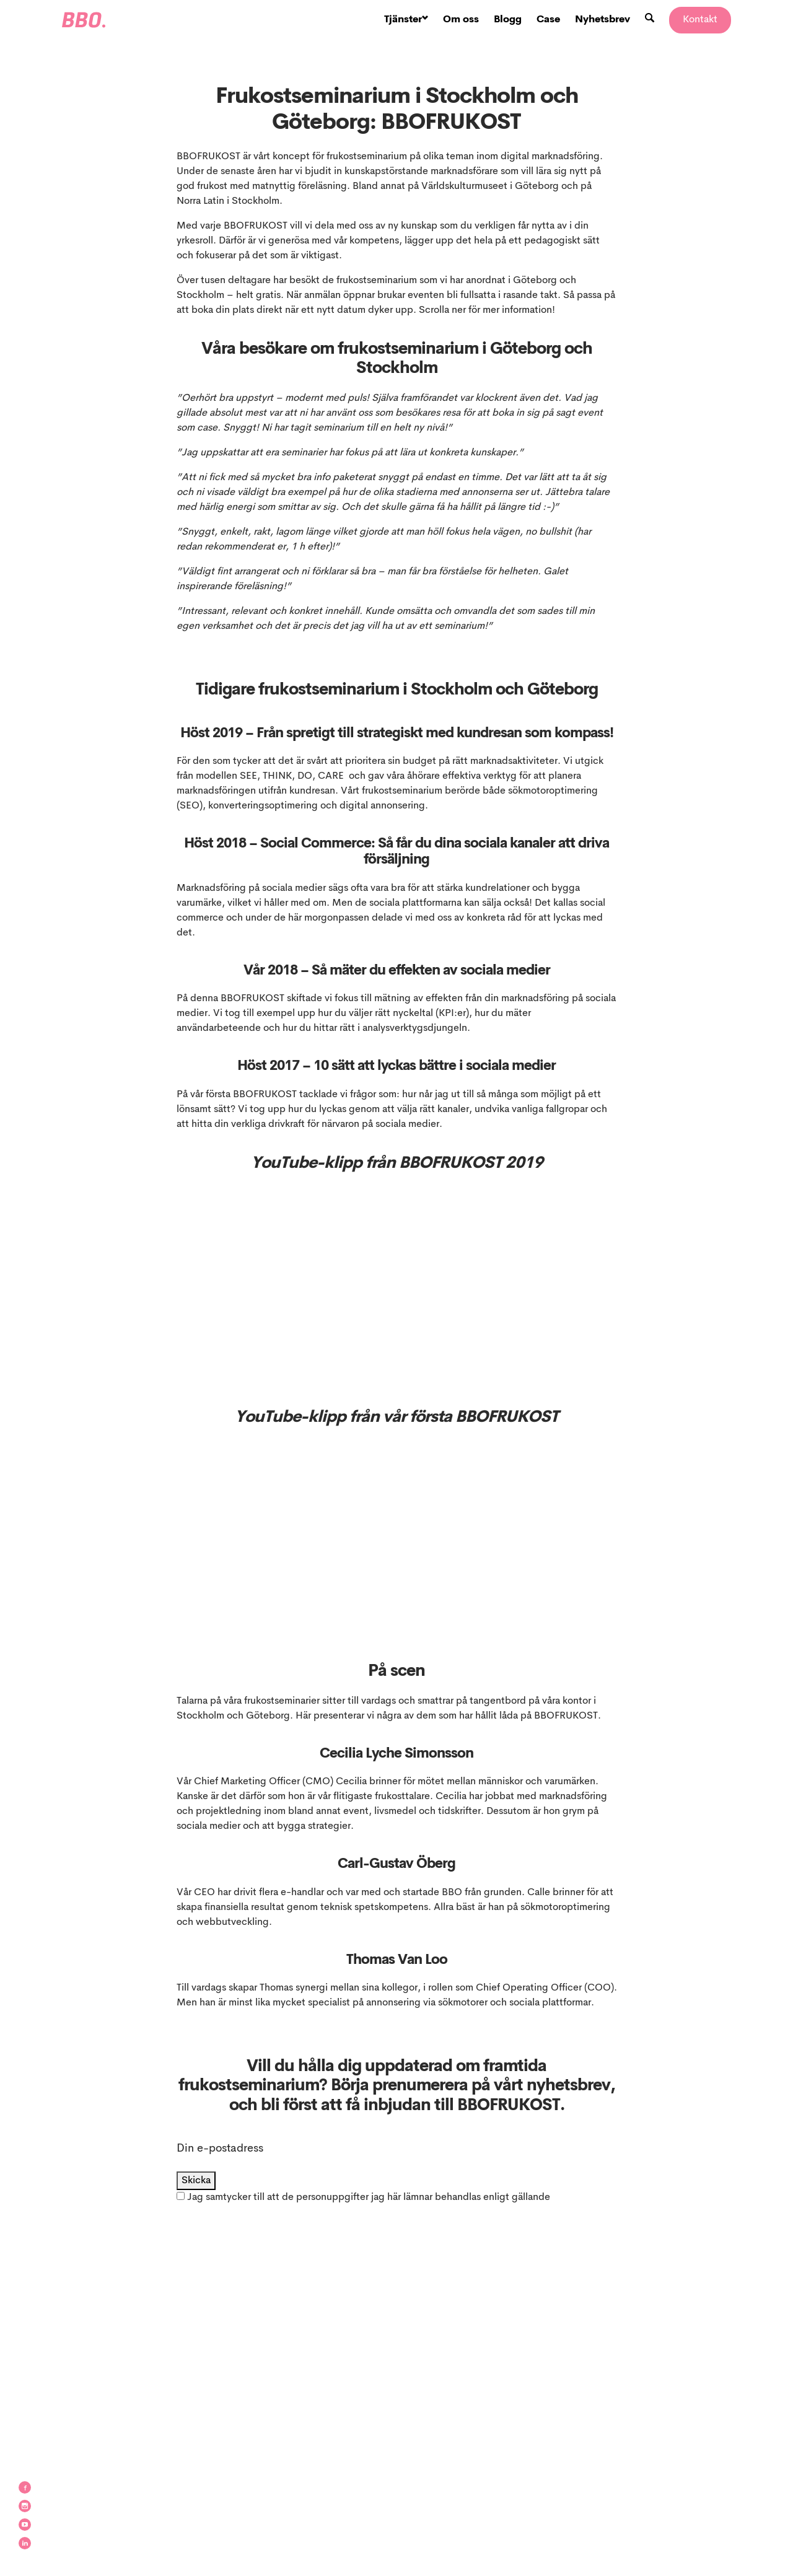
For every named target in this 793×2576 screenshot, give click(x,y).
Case (548, 20)
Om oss (461, 20)
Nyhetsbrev (602, 20)
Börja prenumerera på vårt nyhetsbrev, (473, 2086)
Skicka (196, 2181)
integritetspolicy (213, 2212)
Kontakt (700, 20)
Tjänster (406, 19)
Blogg (508, 20)
